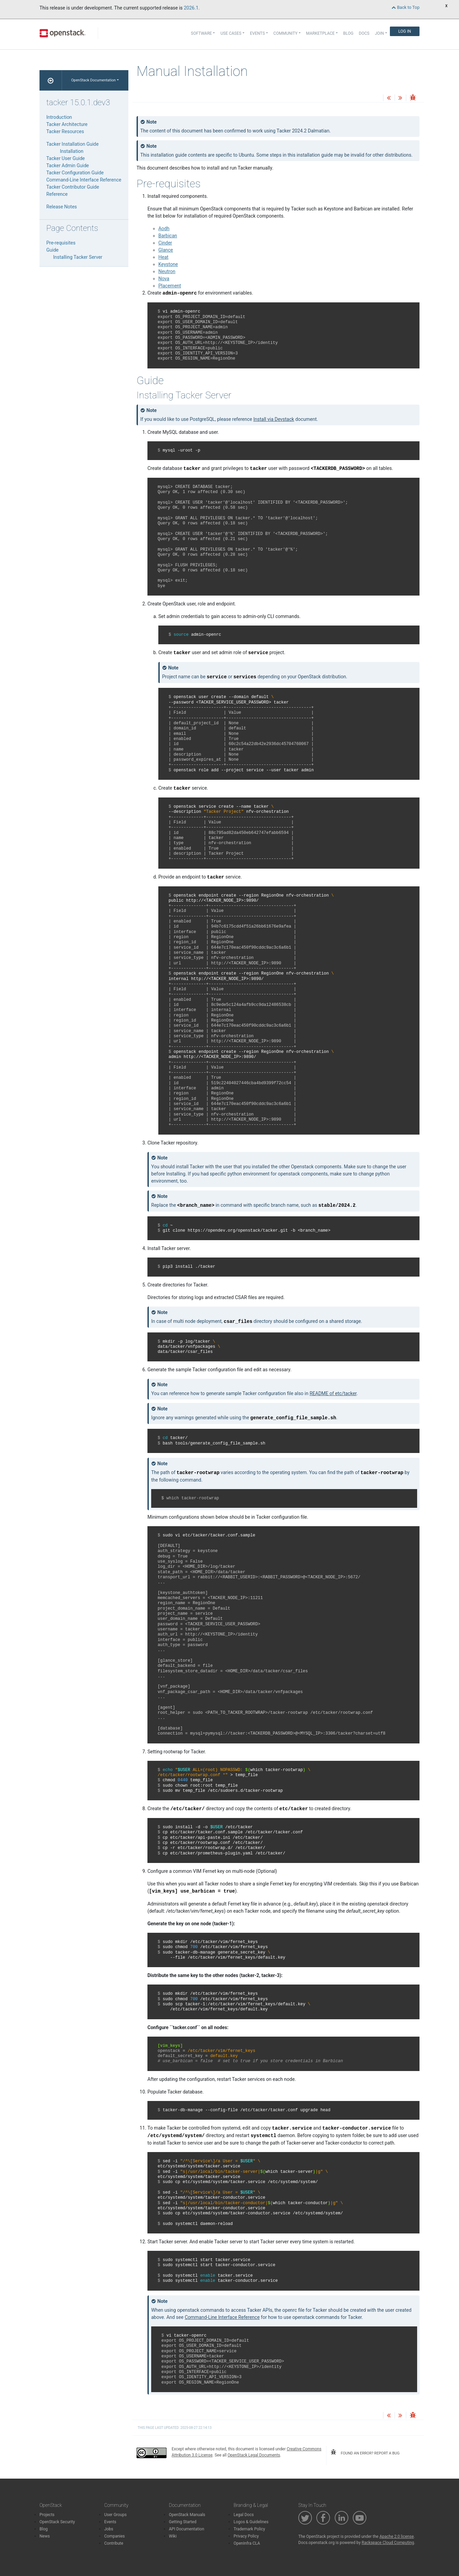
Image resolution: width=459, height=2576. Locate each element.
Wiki (173, 2536)
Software (201, 33)
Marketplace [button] (320, 33)
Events (110, 2521)
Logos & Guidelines (251, 2521)
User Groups (115, 2514)
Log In (404, 31)
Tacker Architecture (67, 124)
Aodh (164, 228)
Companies (114, 2536)
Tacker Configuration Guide (75, 172)
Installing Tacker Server (77, 257)
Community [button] (285, 33)
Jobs (108, 2529)
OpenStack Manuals (187, 2514)
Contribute (113, 2543)
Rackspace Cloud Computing (388, 2542)
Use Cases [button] (230, 33)
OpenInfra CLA (247, 2543)
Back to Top (406, 7)
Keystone (168, 264)
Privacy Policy (246, 2536)
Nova (163, 278)
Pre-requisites (61, 243)
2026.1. (192, 8)
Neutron (166, 271)
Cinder (165, 243)
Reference (57, 194)
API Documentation (186, 2529)
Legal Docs (244, 2514)
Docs (364, 33)
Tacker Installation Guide (72, 144)
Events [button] (257, 33)
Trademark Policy (249, 2529)
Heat (163, 257)
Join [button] (379, 33)
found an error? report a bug (365, 2452)
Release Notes (61, 206)
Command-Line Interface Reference (83, 180)
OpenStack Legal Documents (253, 2455)
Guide (52, 250)
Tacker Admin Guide (67, 165)
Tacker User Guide (65, 158)
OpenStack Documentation (93, 80)
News (44, 2536)
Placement (169, 285)
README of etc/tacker (333, 1393)
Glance (165, 250)
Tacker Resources (65, 131)
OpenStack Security (57, 2521)
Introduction (59, 117)
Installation (71, 151)
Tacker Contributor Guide (72, 187)
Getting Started (182, 2521)
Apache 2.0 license (396, 2536)
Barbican (167, 235)
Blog (348, 33)
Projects (46, 2514)
